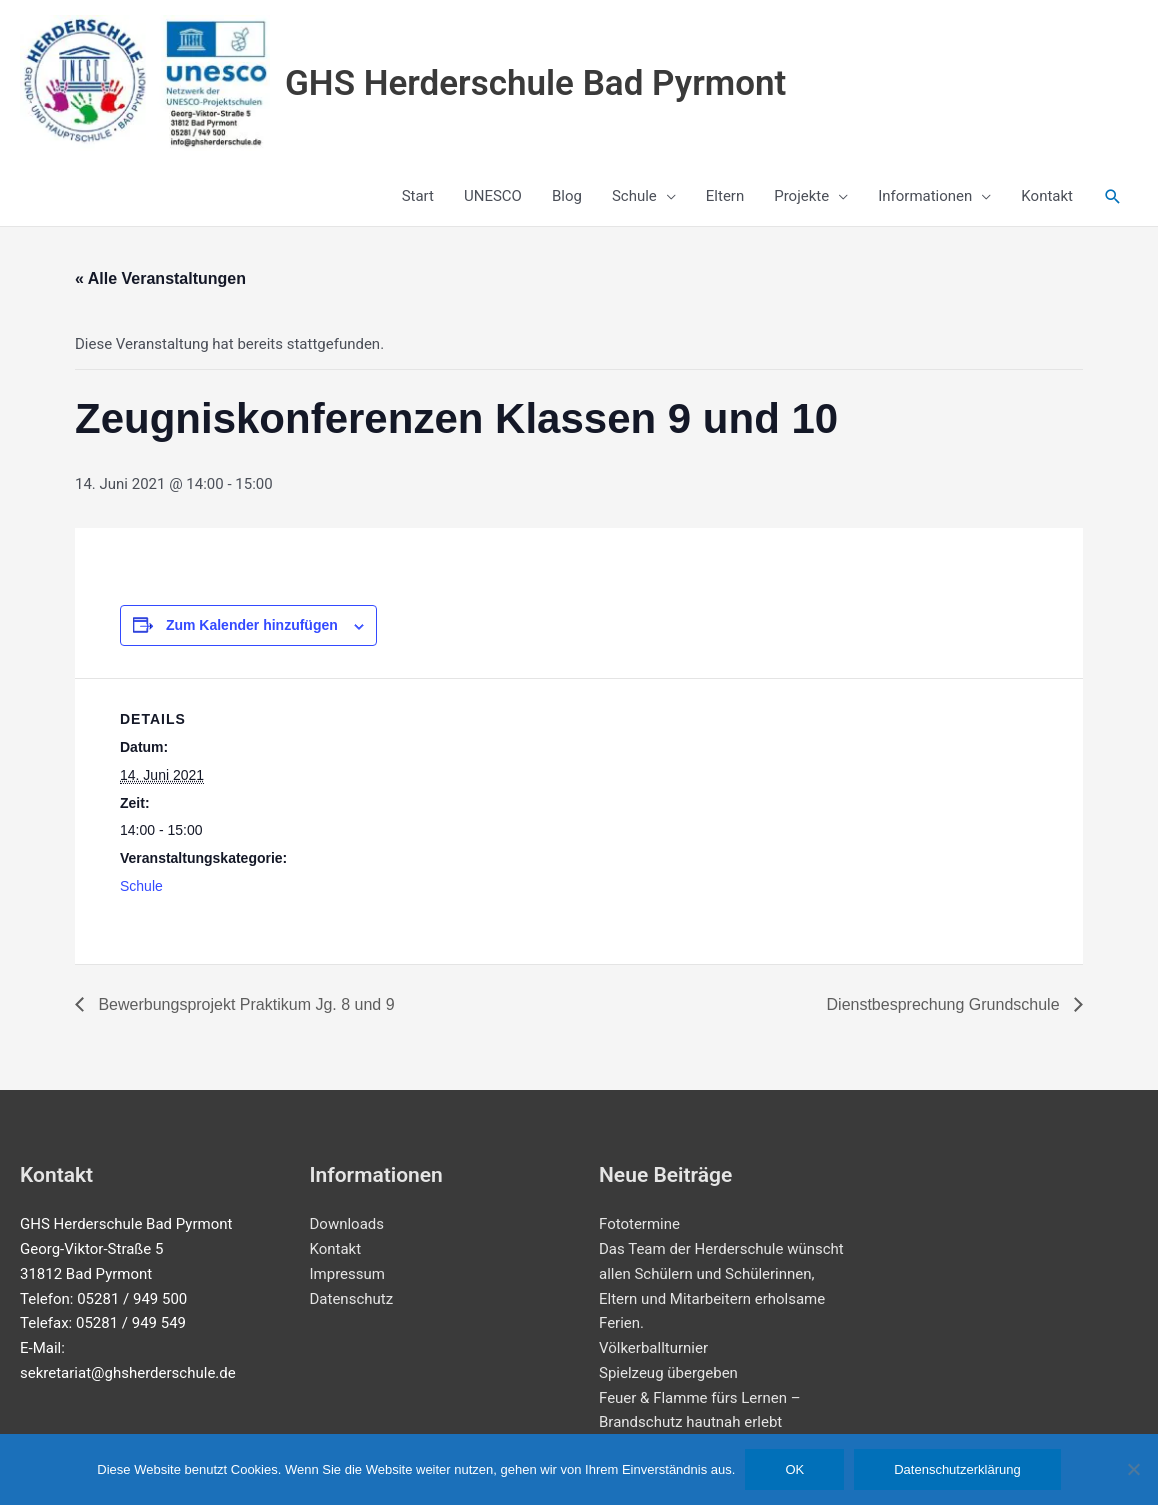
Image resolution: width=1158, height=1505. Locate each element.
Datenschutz (352, 1299)
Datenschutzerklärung (957, 1469)
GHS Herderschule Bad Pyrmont (535, 83)
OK (794, 1469)
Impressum (347, 1274)
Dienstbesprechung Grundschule (945, 1004)
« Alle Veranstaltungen (160, 278)
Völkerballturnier (653, 1348)
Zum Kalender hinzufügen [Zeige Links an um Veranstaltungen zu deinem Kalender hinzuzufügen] (252, 625)
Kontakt (336, 1249)
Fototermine (639, 1224)
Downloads (347, 1224)
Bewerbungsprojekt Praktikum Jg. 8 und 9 (244, 1004)
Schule (141, 886)
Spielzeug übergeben (668, 1373)
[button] (1113, 197)
